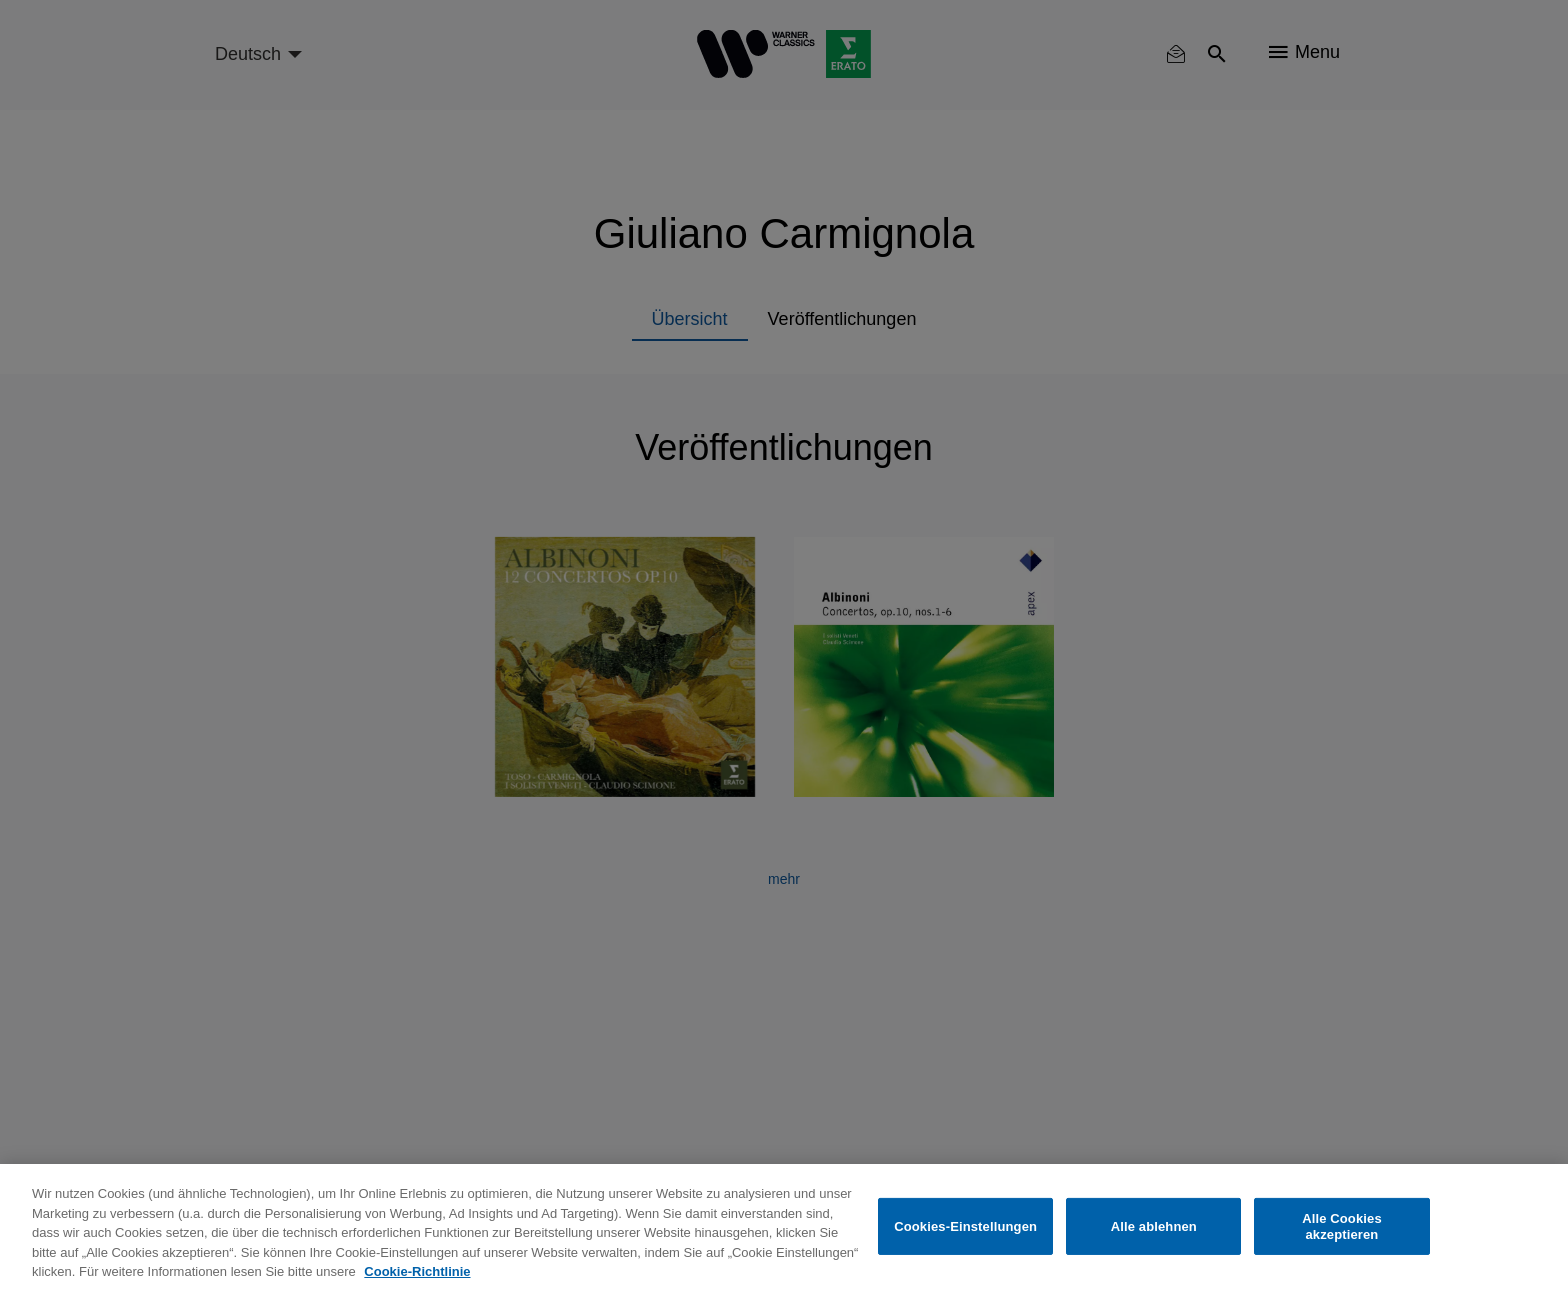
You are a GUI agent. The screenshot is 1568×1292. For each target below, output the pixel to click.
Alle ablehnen (1154, 1226)
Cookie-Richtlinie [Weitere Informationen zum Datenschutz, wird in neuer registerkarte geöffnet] (417, 1271)
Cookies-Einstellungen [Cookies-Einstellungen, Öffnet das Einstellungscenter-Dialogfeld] (965, 1226)
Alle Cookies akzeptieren (1342, 1226)
